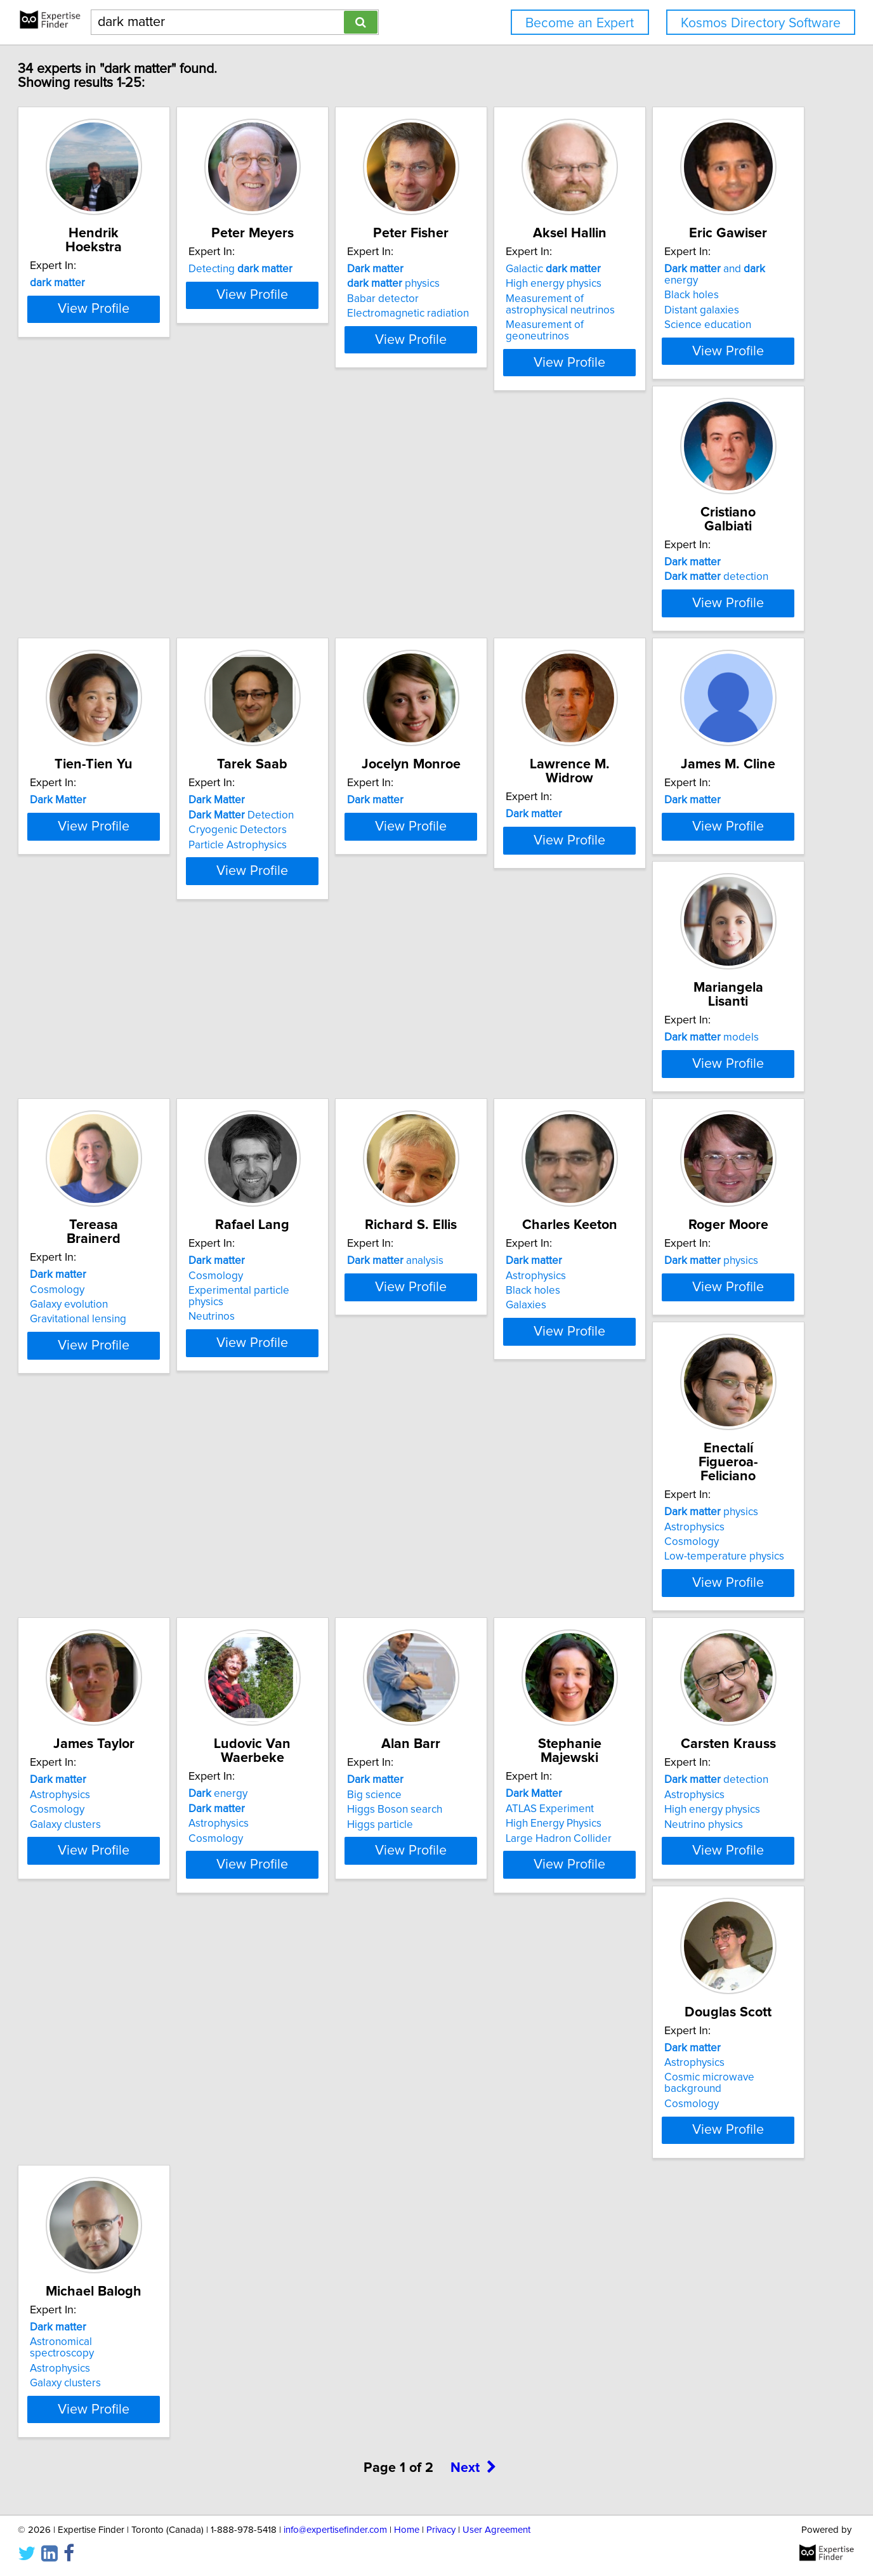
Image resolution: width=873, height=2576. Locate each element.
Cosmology (95, 1177)
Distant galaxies (105, 606)
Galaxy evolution (107, 1192)
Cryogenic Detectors (688, 606)
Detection (691, 590)
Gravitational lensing (116, 1206)
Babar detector (484, 313)
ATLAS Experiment (302, 1763)
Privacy (441, 2530)
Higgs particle (101, 1793)
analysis (497, 1162)
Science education (111, 620)
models (686, 869)
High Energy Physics (306, 1778)
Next (473, 2182)
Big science (95, 1763)
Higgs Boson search (115, 1778)
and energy (136, 576)
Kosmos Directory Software (761, 23)
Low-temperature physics (318, 1500)
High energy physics (687, 297)
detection (310, 590)
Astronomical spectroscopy (132, 2056)
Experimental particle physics (327, 1192)
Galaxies (659, 1206)
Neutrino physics (488, 1793)
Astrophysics (669, 1177)
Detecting (310, 283)
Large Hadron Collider (311, 1793)
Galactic (686, 283)
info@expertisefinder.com (335, 2530)
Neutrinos (281, 1206)
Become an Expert (579, 23)
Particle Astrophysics (688, 620)
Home (406, 2530)
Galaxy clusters (484, 1500)
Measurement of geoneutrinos (711, 339)
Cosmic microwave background (714, 1778)
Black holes (95, 590)
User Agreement (496, 2530)
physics (495, 297)
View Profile (148, 365)
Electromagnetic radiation (509, 327)
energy (668, 1455)
